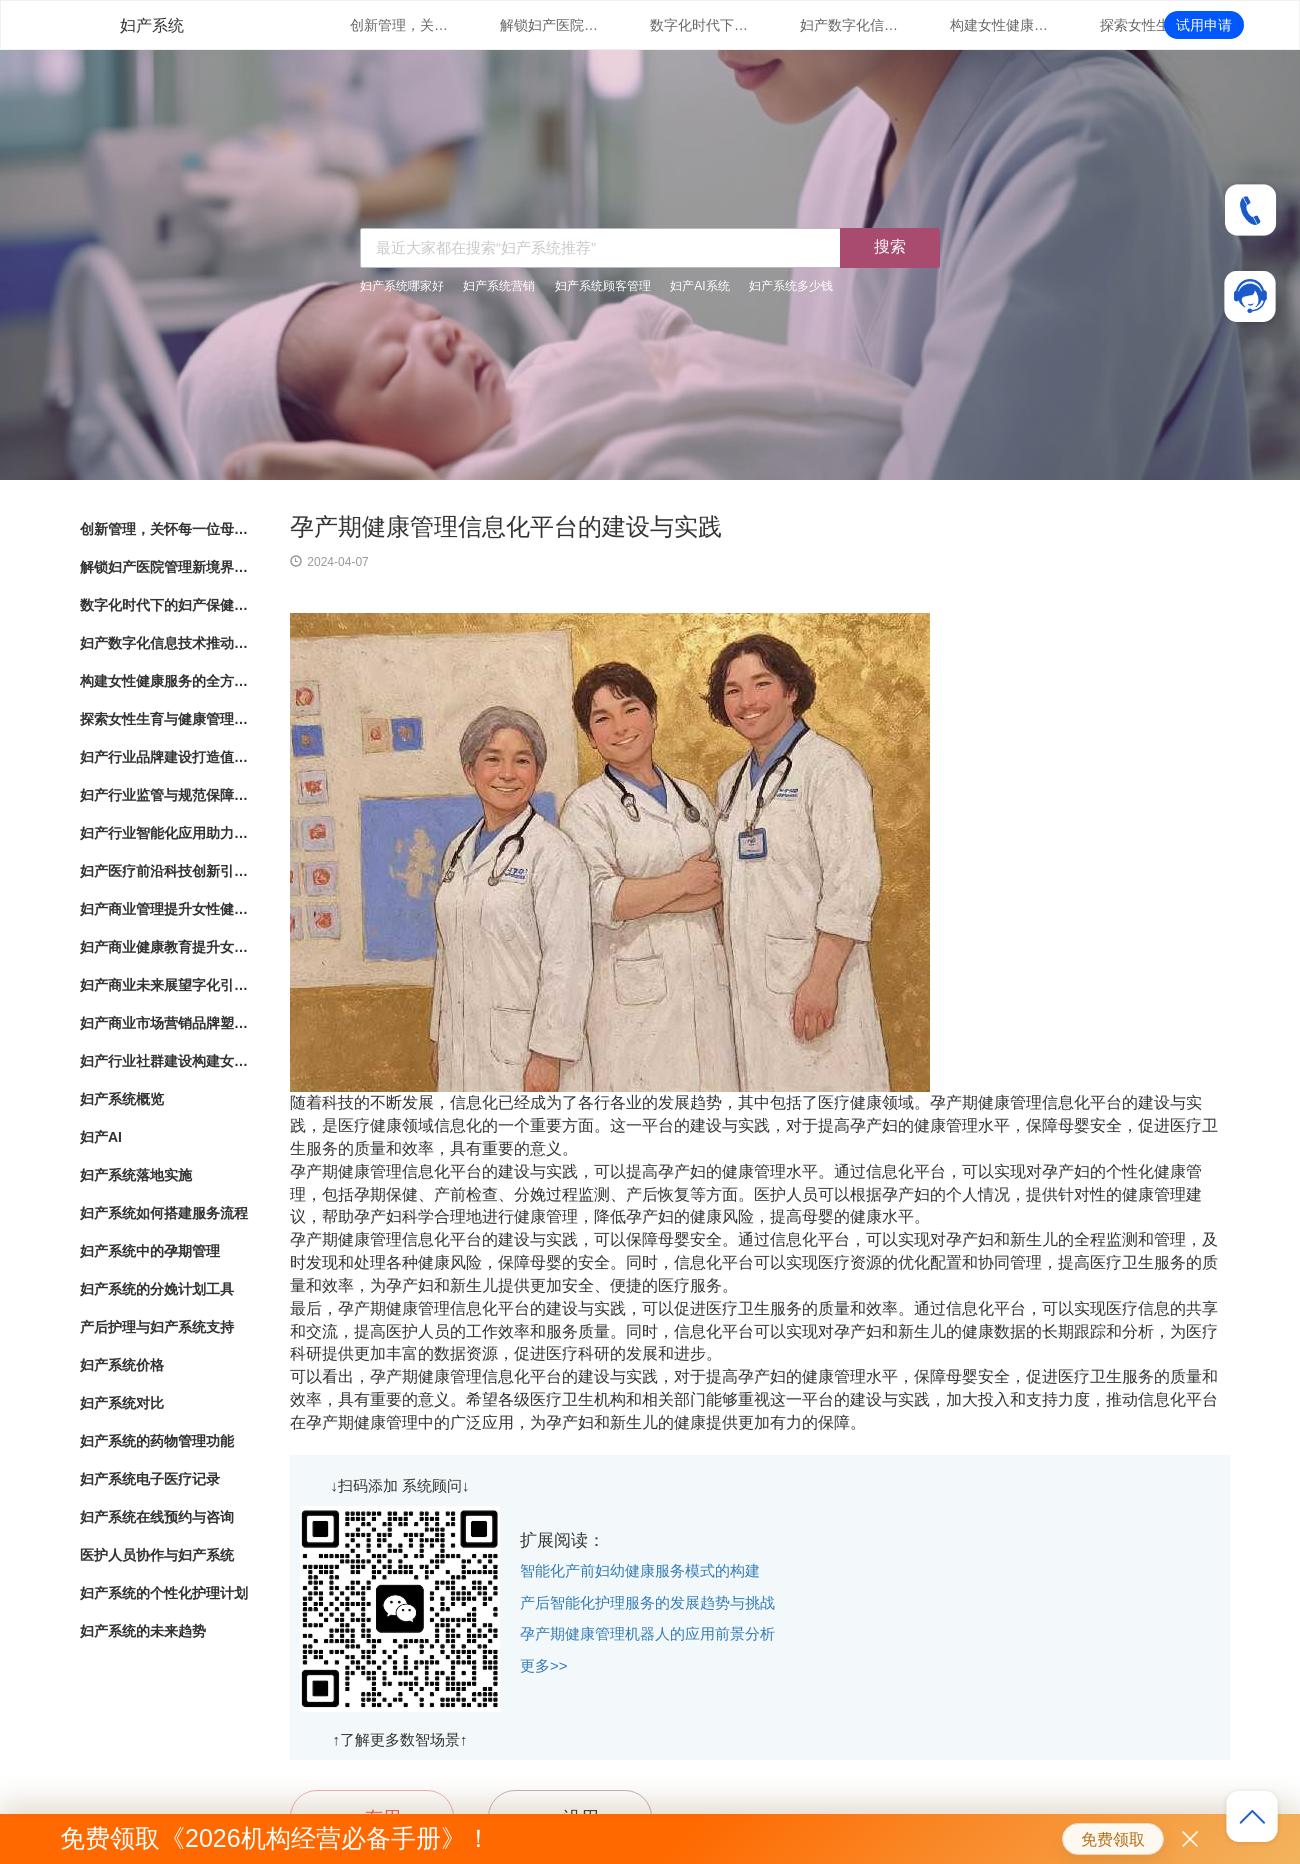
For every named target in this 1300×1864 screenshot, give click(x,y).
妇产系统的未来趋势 (143, 1631)
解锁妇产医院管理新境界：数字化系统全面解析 (550, 25)
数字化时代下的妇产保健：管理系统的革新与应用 (700, 25)
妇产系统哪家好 (402, 286)
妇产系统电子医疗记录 (150, 1479)
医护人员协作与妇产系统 (157, 1555)
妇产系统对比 (122, 1403)
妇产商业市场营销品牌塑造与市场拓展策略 (165, 1023)
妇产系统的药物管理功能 (157, 1441)
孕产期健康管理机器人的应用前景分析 (647, 1633)
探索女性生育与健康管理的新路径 (1150, 25)
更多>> (544, 1665)
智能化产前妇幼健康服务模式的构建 (640, 1570)
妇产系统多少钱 (791, 286)
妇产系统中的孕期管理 (150, 1251)
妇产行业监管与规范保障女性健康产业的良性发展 (165, 795)
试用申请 (1204, 25)
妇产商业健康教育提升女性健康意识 (165, 947)
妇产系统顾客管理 (603, 286)
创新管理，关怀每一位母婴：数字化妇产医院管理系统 (400, 25)
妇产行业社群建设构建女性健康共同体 (165, 1061)
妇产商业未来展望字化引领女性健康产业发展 (165, 985)
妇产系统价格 (122, 1365)
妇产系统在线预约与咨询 (157, 1517)
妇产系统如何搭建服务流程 (164, 1213)
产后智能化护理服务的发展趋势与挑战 (647, 1602)
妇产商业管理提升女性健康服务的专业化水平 (165, 909)
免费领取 (1113, 1839)
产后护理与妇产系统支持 (157, 1327)
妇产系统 (152, 25)
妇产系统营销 (499, 286)
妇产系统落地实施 (136, 1175)
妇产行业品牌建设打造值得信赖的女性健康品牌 (165, 757)
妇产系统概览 (122, 1099)
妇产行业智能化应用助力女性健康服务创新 (165, 833)
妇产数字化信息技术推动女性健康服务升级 (850, 25)
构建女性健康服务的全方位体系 (1000, 25)
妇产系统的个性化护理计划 (164, 1593)
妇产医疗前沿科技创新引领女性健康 (165, 871)
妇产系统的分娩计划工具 (157, 1289)
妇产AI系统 (699, 286)
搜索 (890, 246)
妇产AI (101, 1137)
